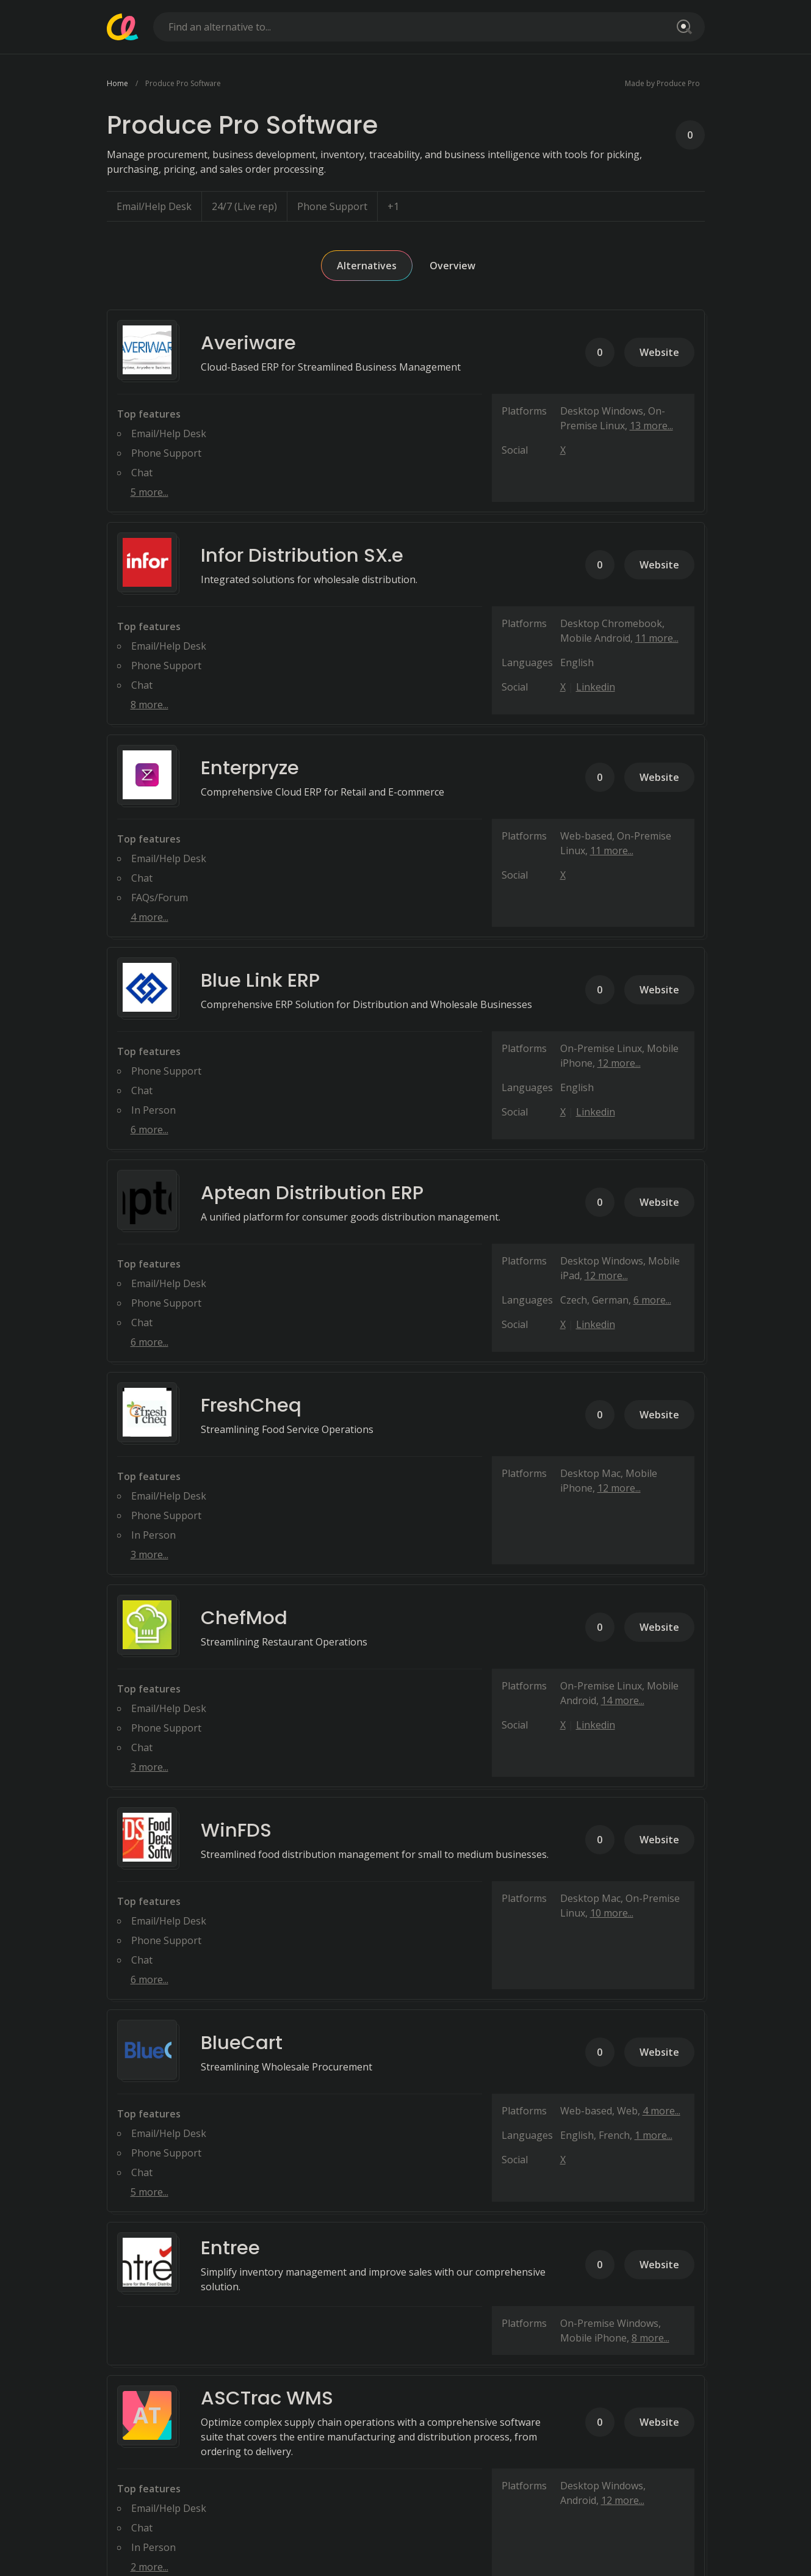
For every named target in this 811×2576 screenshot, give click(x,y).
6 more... (149, 1129)
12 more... (619, 1063)
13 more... (651, 425)
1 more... (653, 2135)
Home (117, 83)
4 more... (149, 917)
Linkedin (595, 687)
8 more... (149, 704)
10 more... (611, 1913)
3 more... (149, 1554)
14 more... (622, 1700)
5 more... (149, 492)
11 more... (657, 638)
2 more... (149, 2567)
